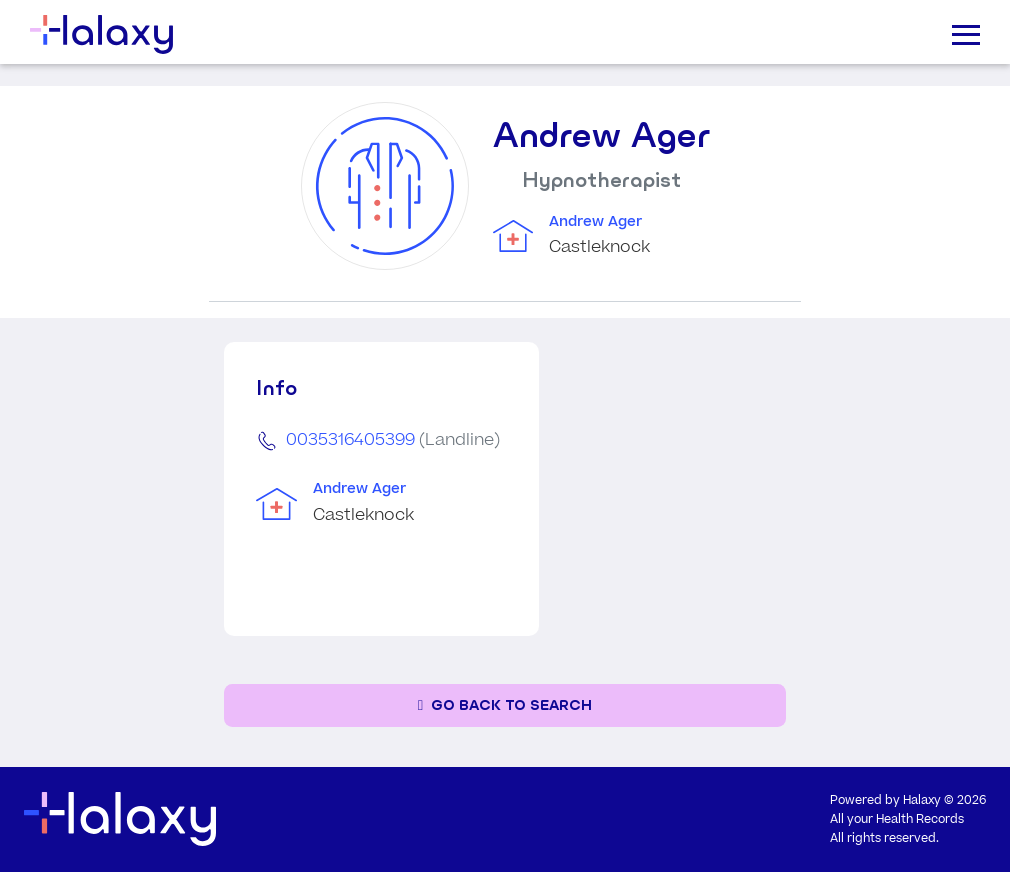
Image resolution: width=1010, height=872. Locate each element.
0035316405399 (350, 440)
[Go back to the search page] (505, 705)
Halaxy (922, 800)
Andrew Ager (595, 222)
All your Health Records (897, 819)
